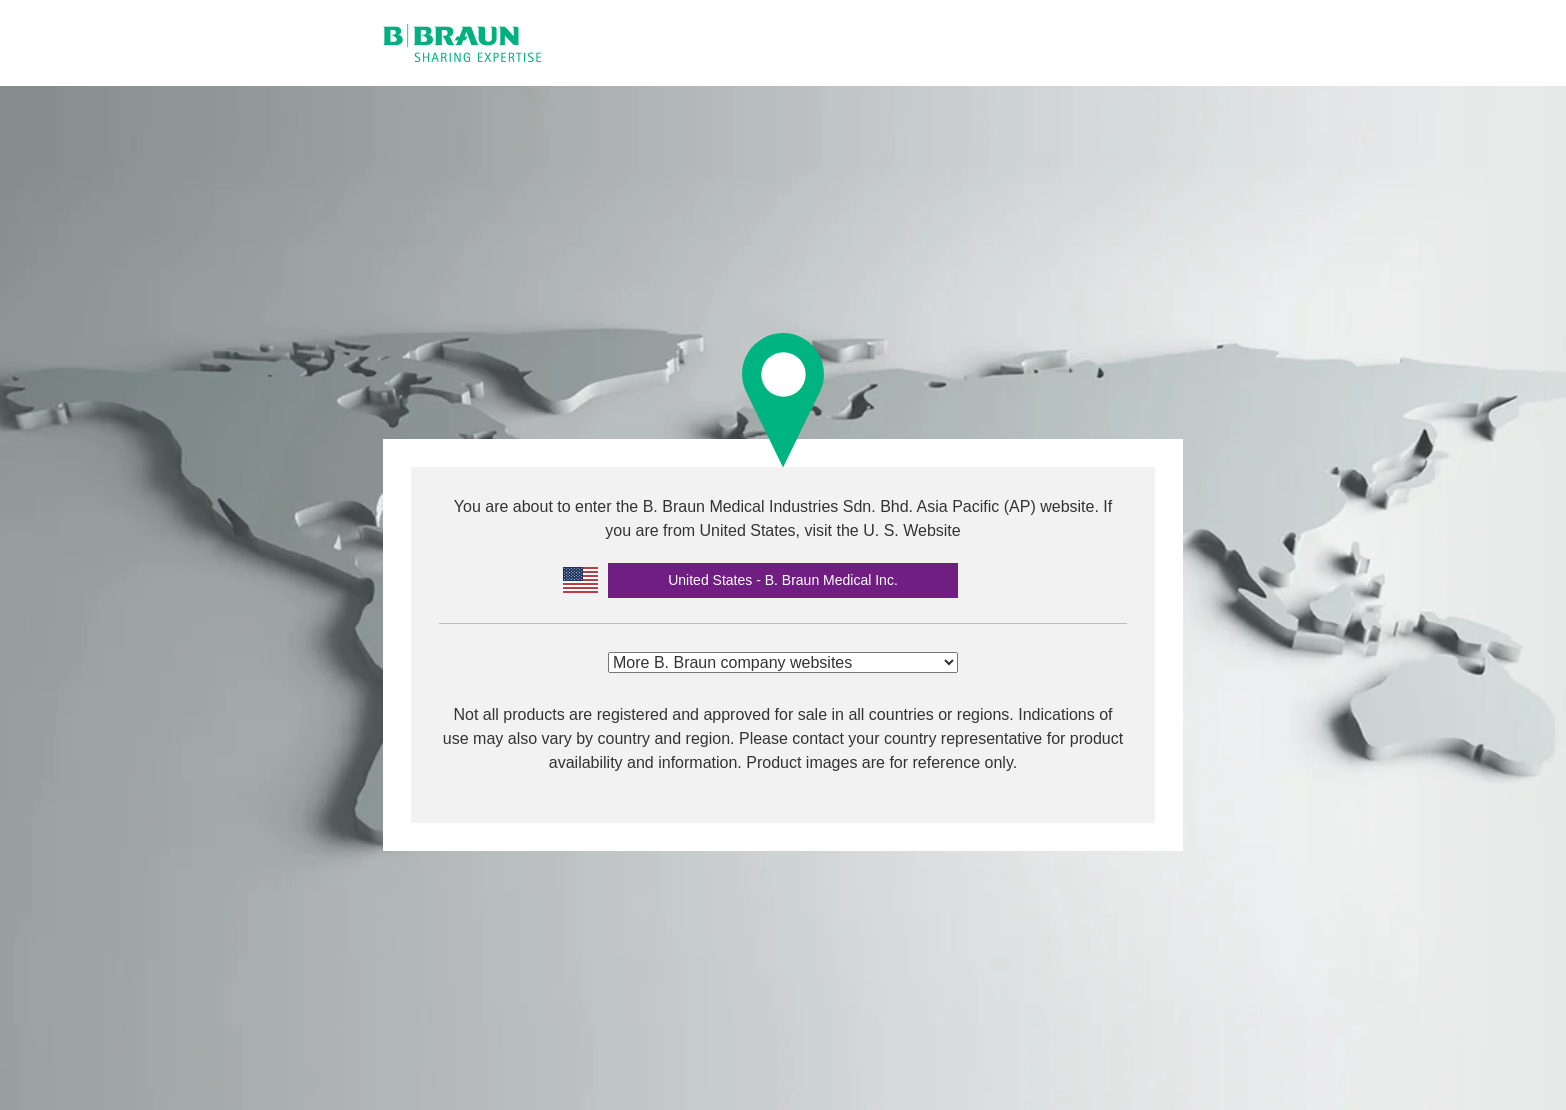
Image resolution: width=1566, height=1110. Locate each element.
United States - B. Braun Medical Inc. (783, 580)
